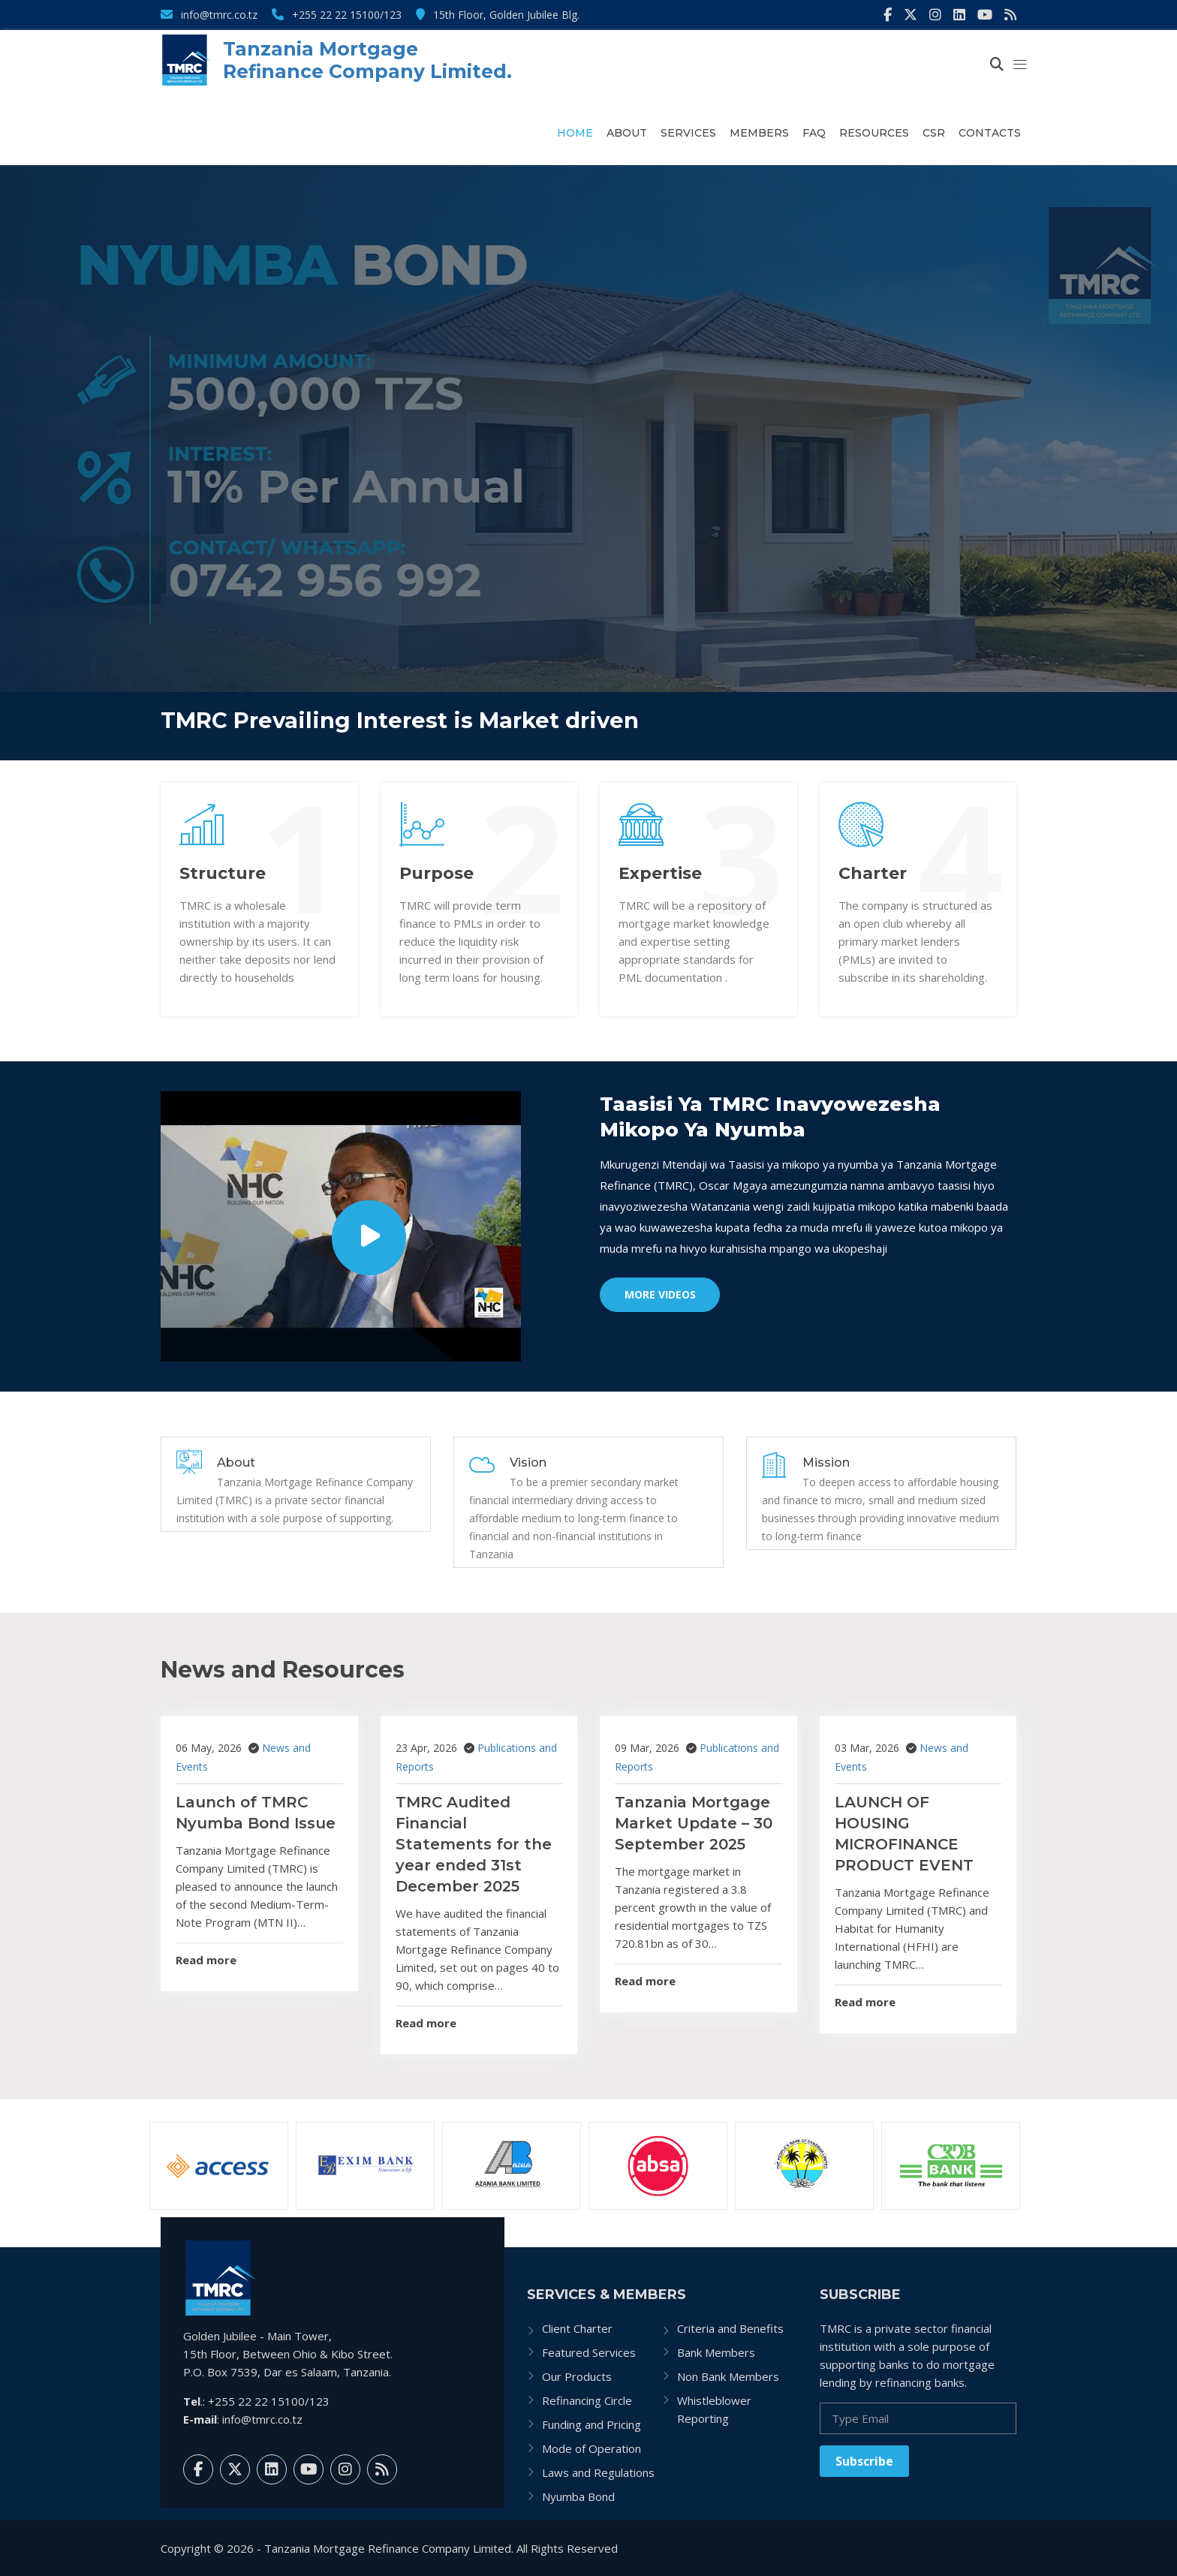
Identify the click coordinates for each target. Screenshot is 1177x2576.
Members (759, 133)
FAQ (814, 133)
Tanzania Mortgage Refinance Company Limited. (367, 60)
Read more (206, 1959)
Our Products (577, 2376)
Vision (528, 1462)
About (627, 133)
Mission (826, 1462)
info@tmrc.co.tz (209, 15)
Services (688, 133)
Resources (874, 133)
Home (575, 133)
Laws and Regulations (598, 2472)
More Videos (660, 1294)
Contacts (990, 133)
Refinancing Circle (587, 2400)
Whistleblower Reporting (714, 2409)
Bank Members (716, 2352)
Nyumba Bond (578, 2496)
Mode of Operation (591, 2448)
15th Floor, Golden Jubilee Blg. (497, 15)
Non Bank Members (728, 2376)
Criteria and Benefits (730, 2328)
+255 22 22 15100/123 (337, 15)
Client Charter (577, 2328)
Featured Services (589, 2352)
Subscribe (864, 2461)
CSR (934, 133)
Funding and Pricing (591, 2424)
